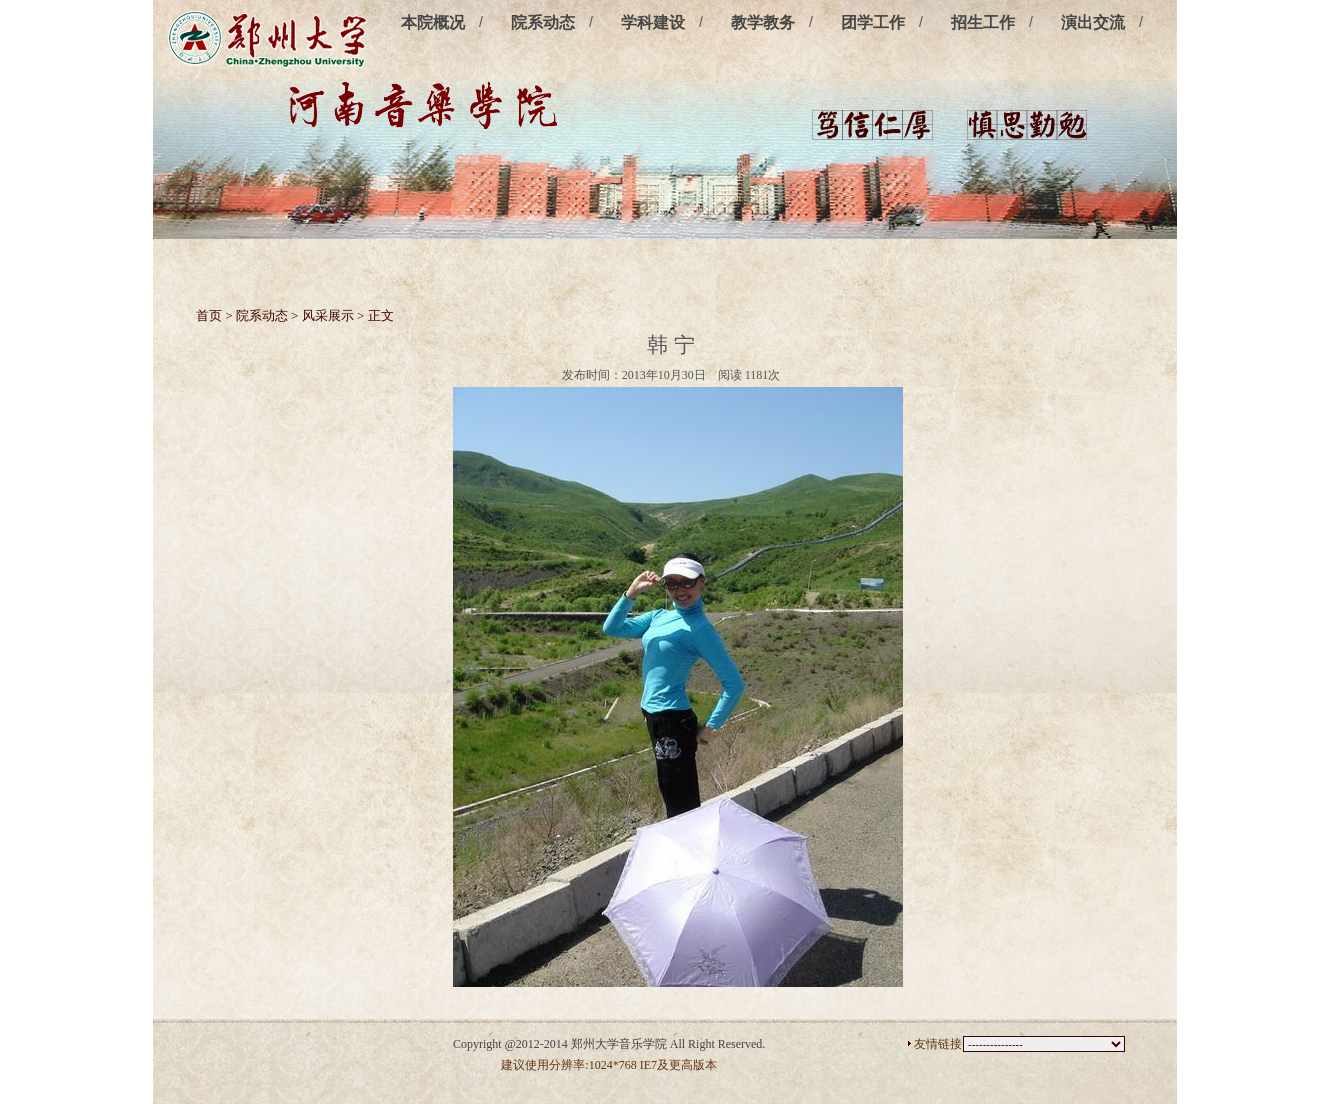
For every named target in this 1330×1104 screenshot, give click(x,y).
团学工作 (873, 22)
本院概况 (433, 22)
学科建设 (653, 22)
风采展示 (328, 315)
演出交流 (1093, 22)
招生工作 (983, 22)
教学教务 (763, 22)
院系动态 (543, 22)
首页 (209, 315)
